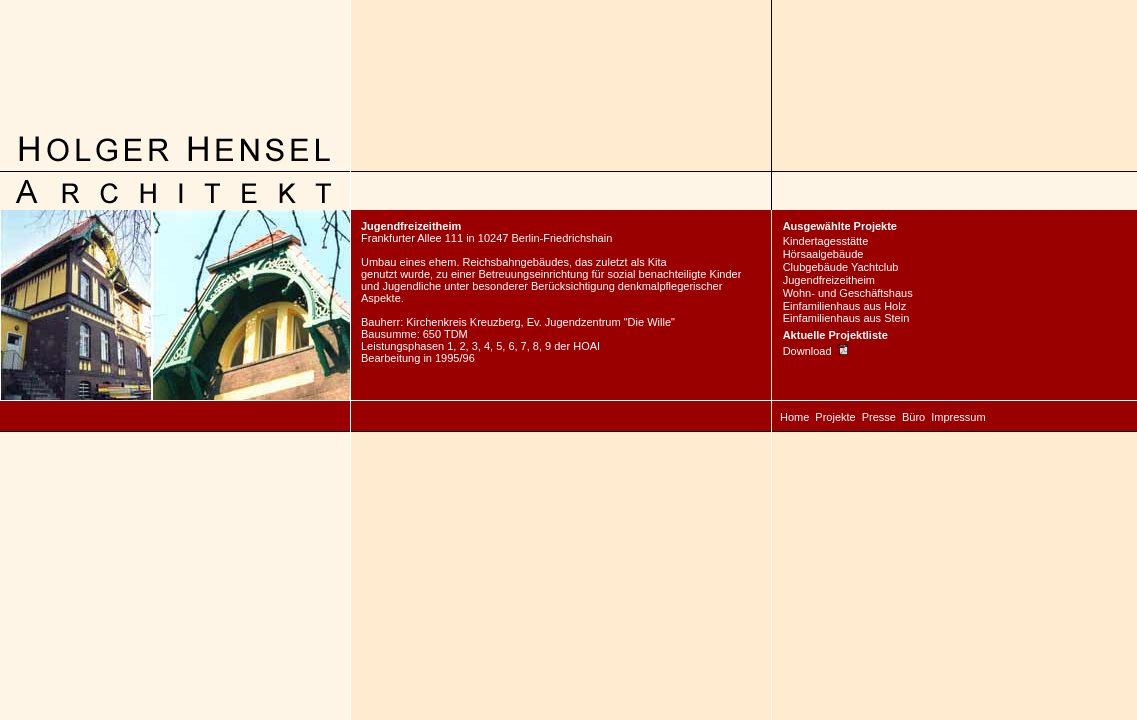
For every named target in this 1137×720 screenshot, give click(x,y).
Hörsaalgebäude (823, 254)
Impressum (958, 417)
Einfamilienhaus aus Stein (846, 318)
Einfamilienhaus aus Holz (845, 306)
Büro (913, 417)
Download (815, 351)
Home (794, 417)
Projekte (835, 417)
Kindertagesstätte (826, 241)
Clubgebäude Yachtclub (841, 267)
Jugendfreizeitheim (829, 280)
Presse (879, 417)
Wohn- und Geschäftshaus (848, 293)
